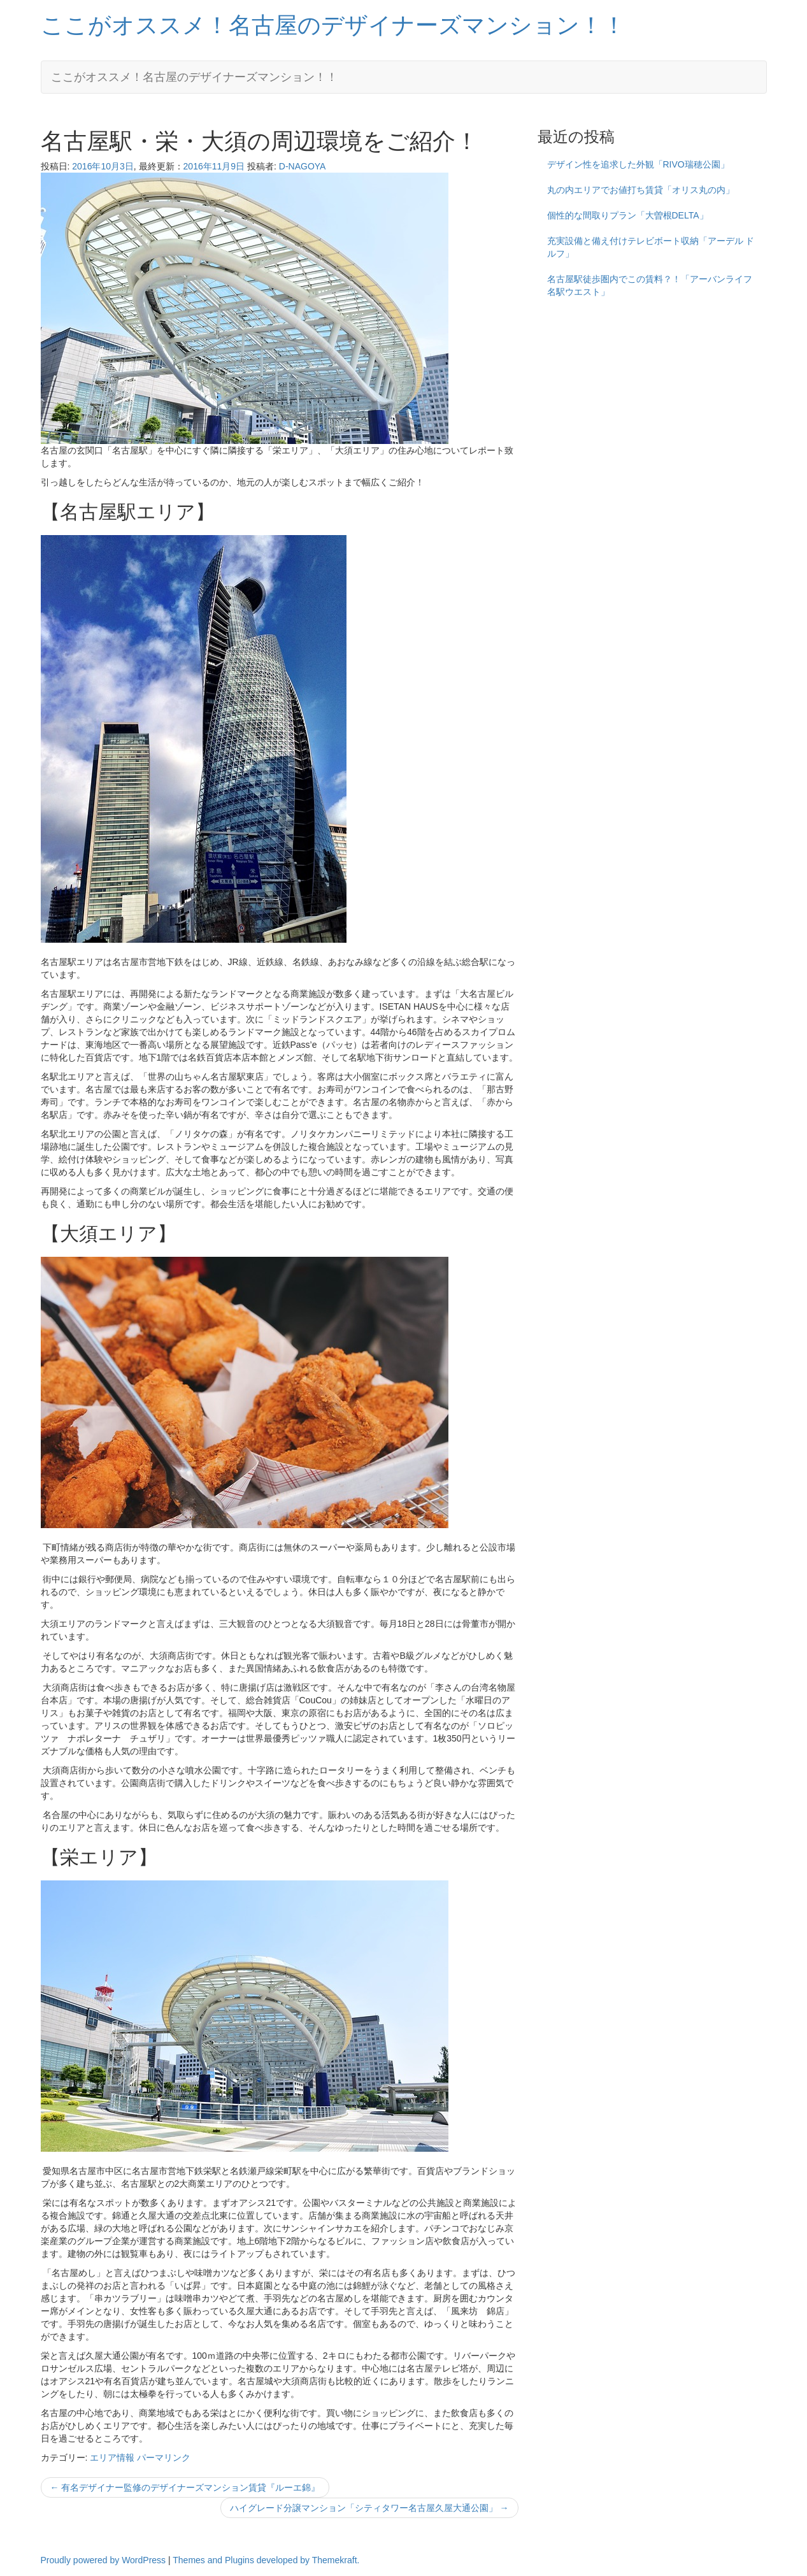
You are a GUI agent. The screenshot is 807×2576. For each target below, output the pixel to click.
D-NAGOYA (302, 166)
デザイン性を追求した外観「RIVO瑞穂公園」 (638, 164)
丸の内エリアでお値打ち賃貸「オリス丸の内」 (640, 190)
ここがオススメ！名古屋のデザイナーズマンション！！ (333, 25)
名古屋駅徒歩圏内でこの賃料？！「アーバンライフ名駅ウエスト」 (649, 285)
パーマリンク (163, 2457)
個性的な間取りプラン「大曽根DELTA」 (627, 215)
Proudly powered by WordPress (103, 2560)
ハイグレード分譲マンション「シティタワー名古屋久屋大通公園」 (369, 2508)
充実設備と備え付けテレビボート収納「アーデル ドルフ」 (651, 247)
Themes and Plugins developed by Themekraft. (266, 2560)
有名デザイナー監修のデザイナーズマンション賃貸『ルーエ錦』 (185, 2487)
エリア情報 (112, 2457)
